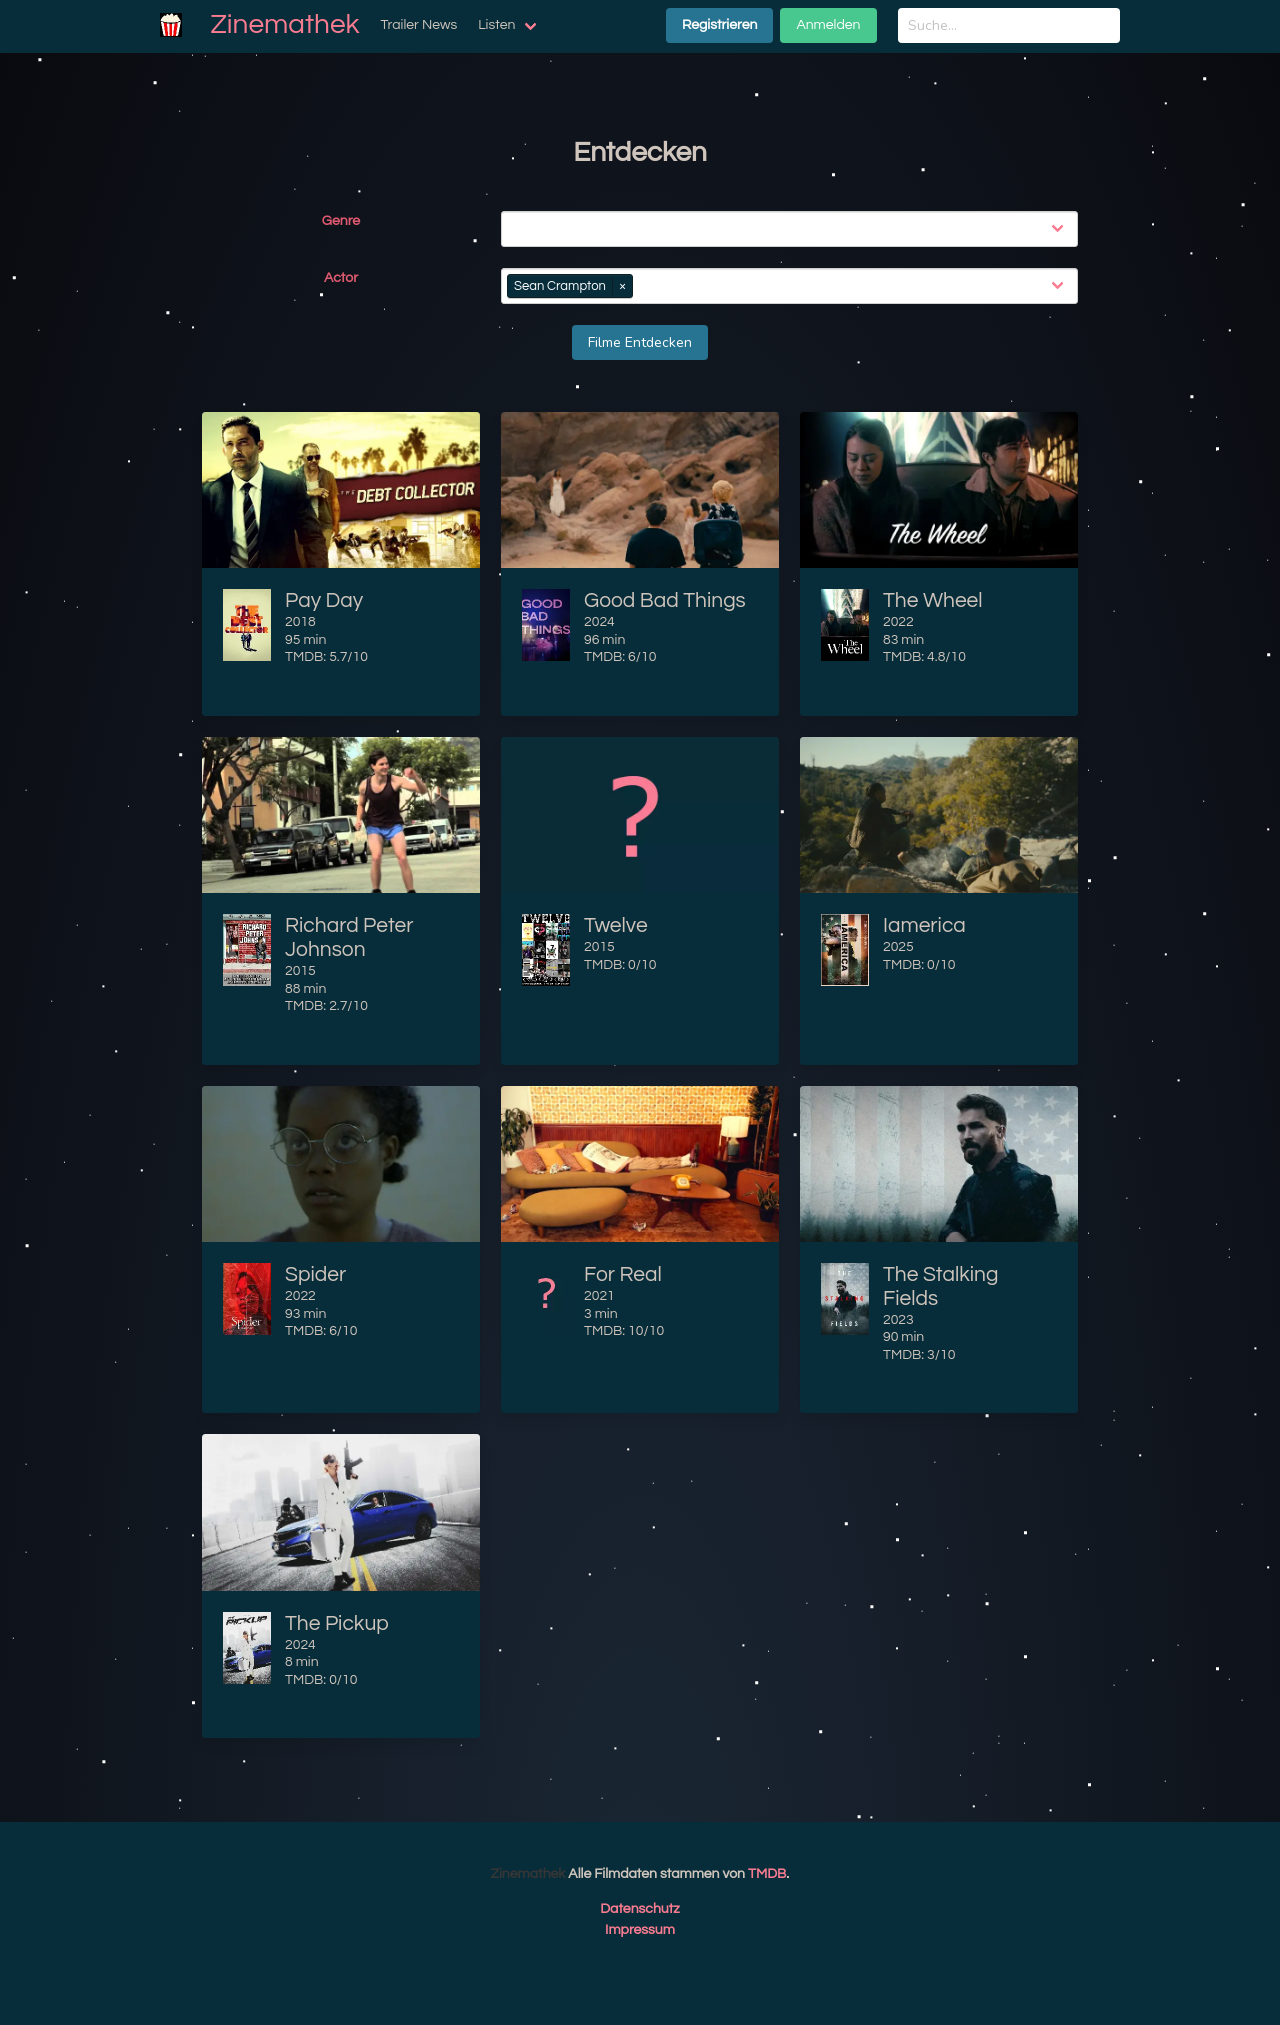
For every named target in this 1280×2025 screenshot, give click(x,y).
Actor (341, 278)
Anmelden (828, 25)
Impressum (640, 1930)
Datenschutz (640, 1909)
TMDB (767, 1874)
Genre (341, 221)
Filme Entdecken (640, 342)
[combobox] (793, 229)
